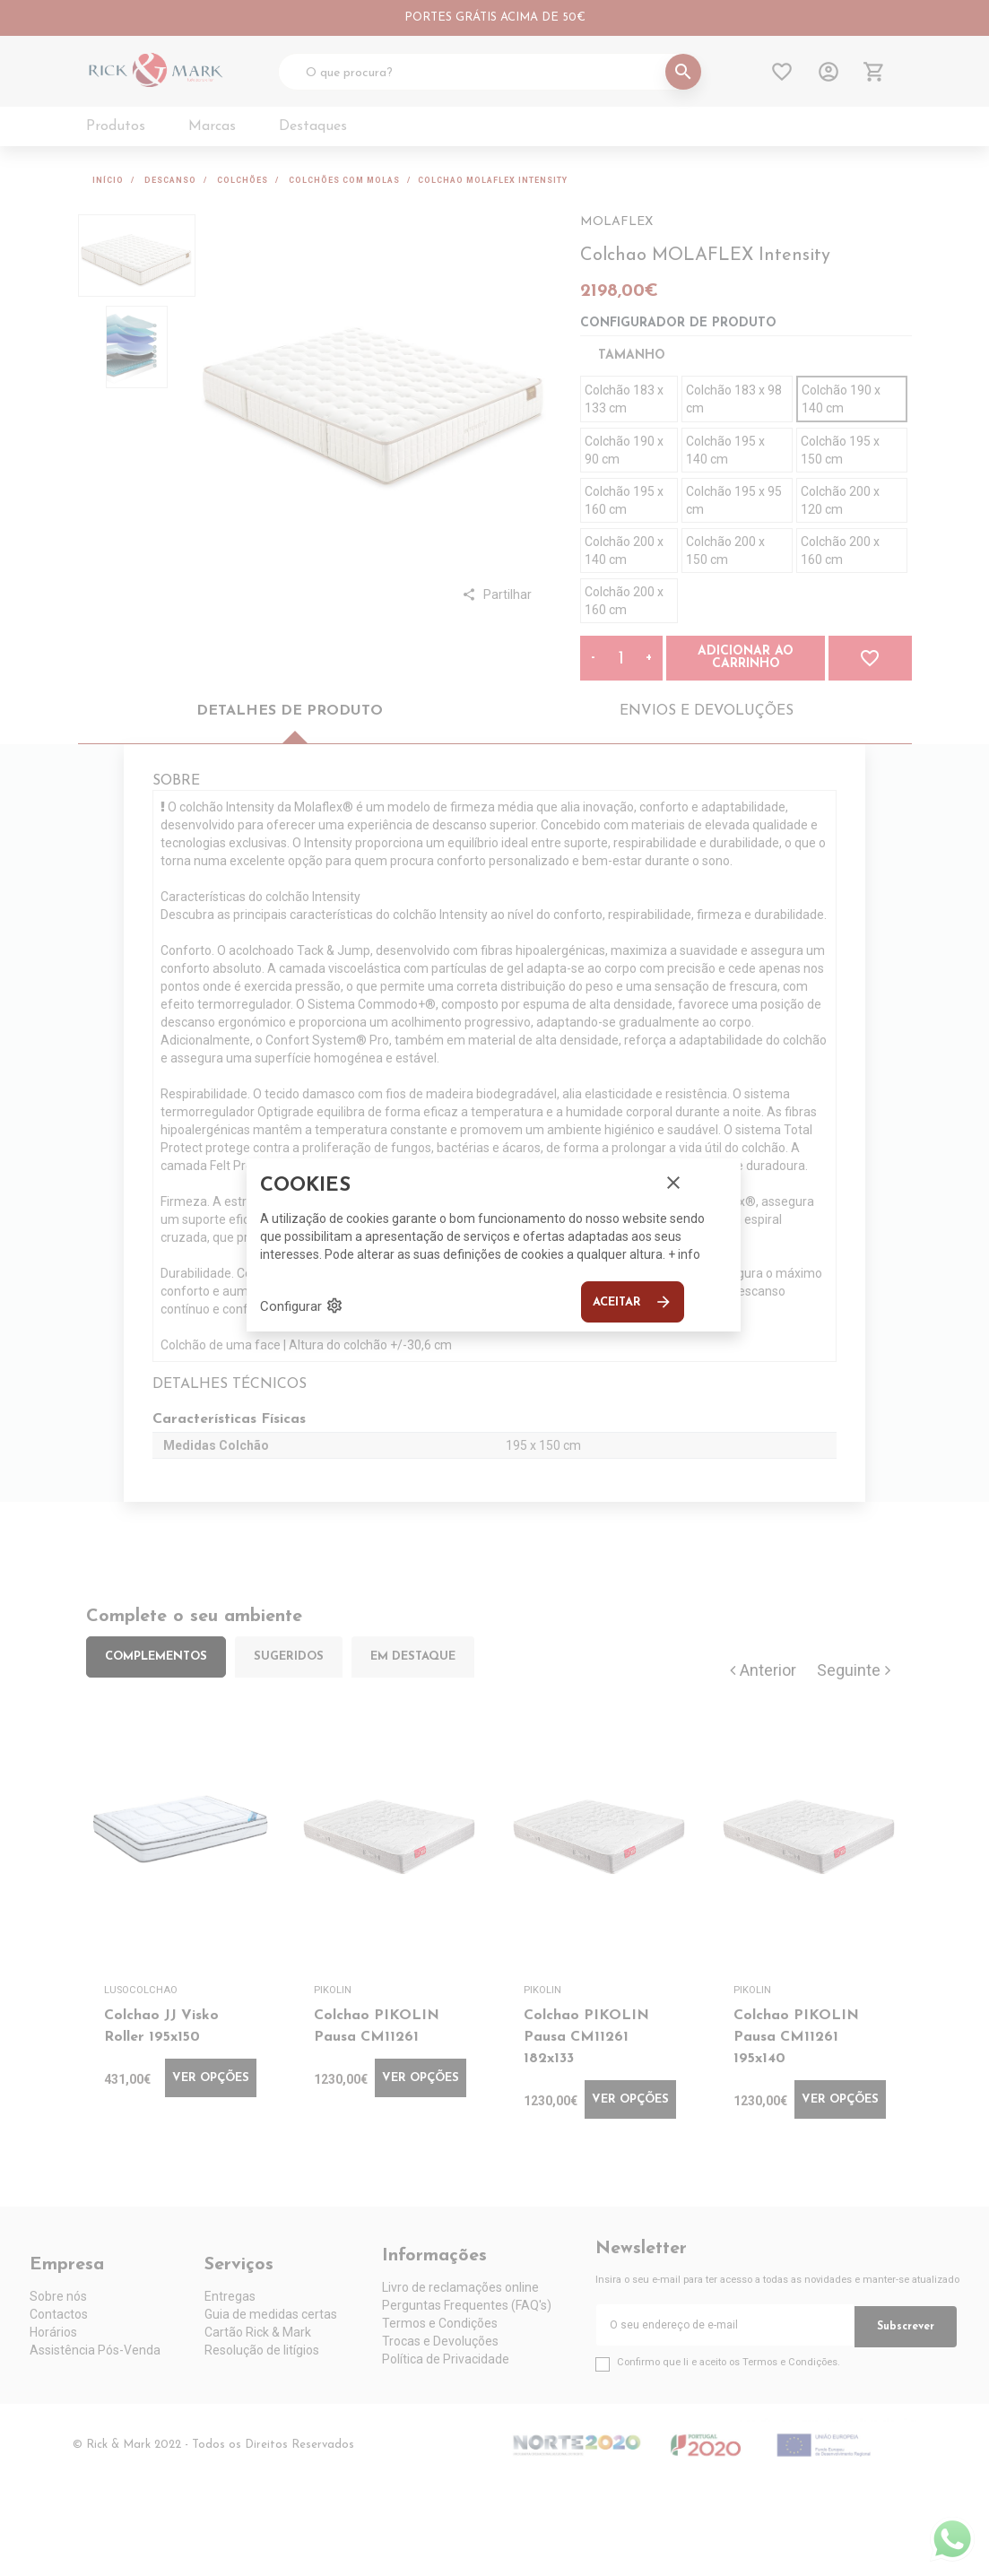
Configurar (301, 1305)
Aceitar (632, 1301)
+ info (684, 1254)
